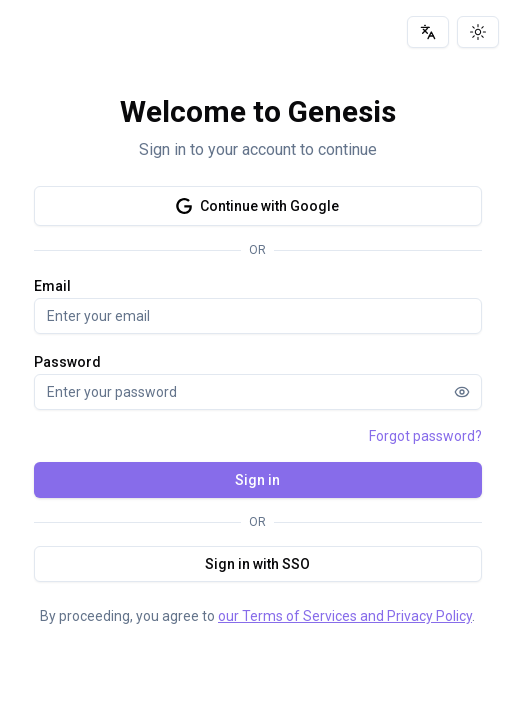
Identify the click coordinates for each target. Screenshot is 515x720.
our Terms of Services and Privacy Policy (345, 616)
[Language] (428, 32)
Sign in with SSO (257, 564)
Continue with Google (257, 206)
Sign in (257, 480)
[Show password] (462, 392)
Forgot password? (425, 436)
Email (52, 286)
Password (67, 362)
